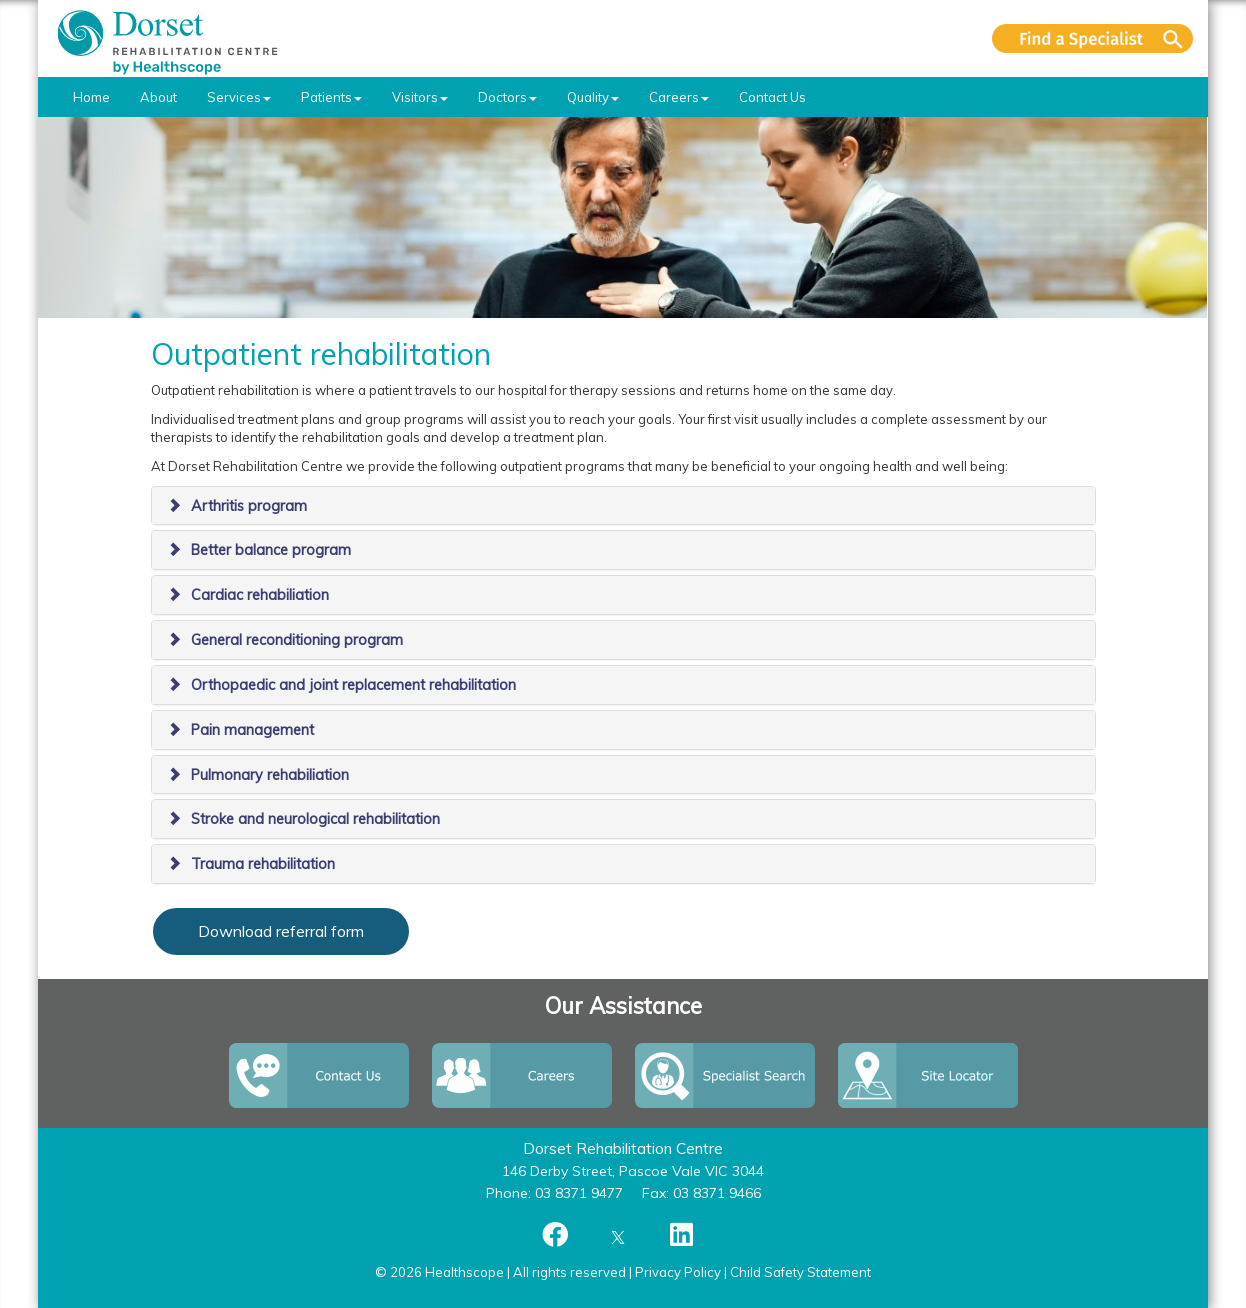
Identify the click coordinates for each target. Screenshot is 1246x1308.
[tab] (623, 506)
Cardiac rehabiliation (260, 595)
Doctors (507, 97)
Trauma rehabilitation (263, 864)
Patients (331, 97)
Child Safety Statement (800, 1272)
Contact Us (772, 97)
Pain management (252, 730)
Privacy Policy (678, 1272)
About (158, 97)
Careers (679, 97)
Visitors (420, 97)
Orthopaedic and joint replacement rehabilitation (353, 685)
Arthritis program (249, 506)
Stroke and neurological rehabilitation (315, 819)
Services (239, 97)
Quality (593, 97)
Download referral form (281, 931)
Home (91, 97)
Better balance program (271, 550)
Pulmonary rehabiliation (270, 775)
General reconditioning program (297, 640)
